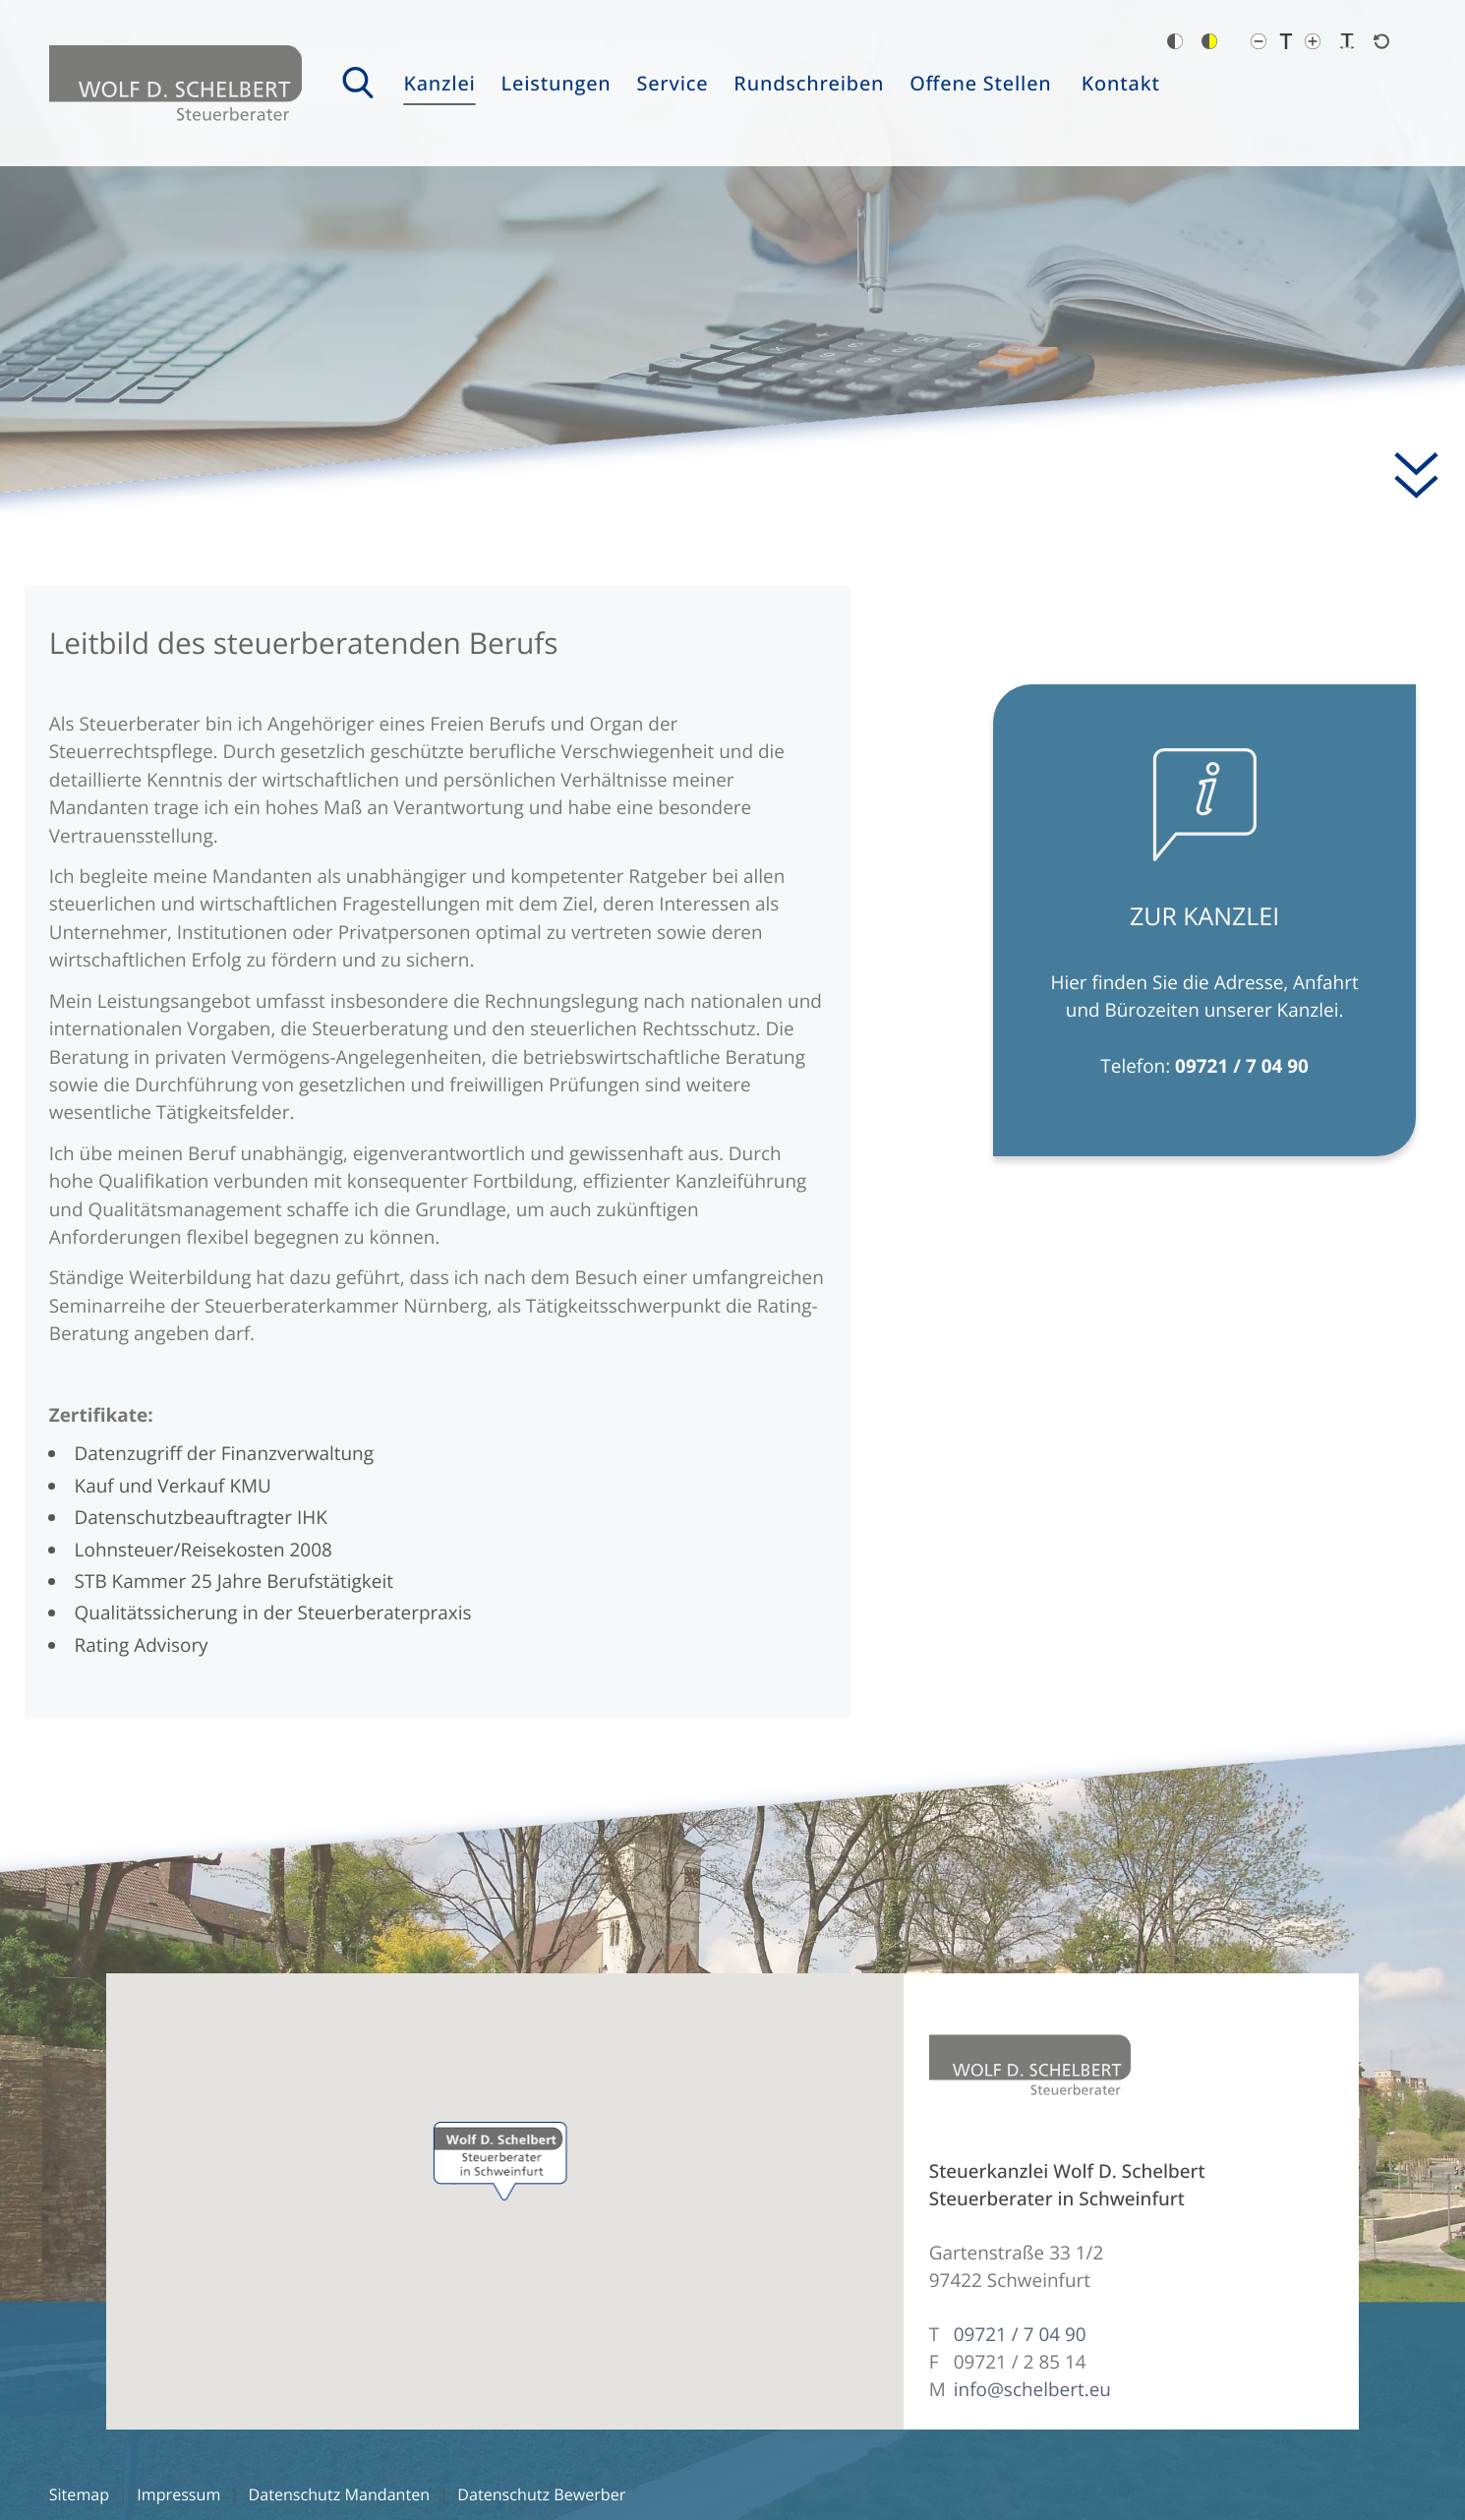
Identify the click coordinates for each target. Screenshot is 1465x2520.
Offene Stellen (980, 83)
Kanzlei (439, 83)
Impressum (178, 2494)
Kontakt (1121, 83)
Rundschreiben (808, 83)
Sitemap (79, 2494)
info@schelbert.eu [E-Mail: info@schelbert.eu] (1032, 2389)
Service (672, 83)
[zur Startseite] (175, 83)
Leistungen (556, 83)
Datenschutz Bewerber (541, 2494)
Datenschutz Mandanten (340, 2494)
